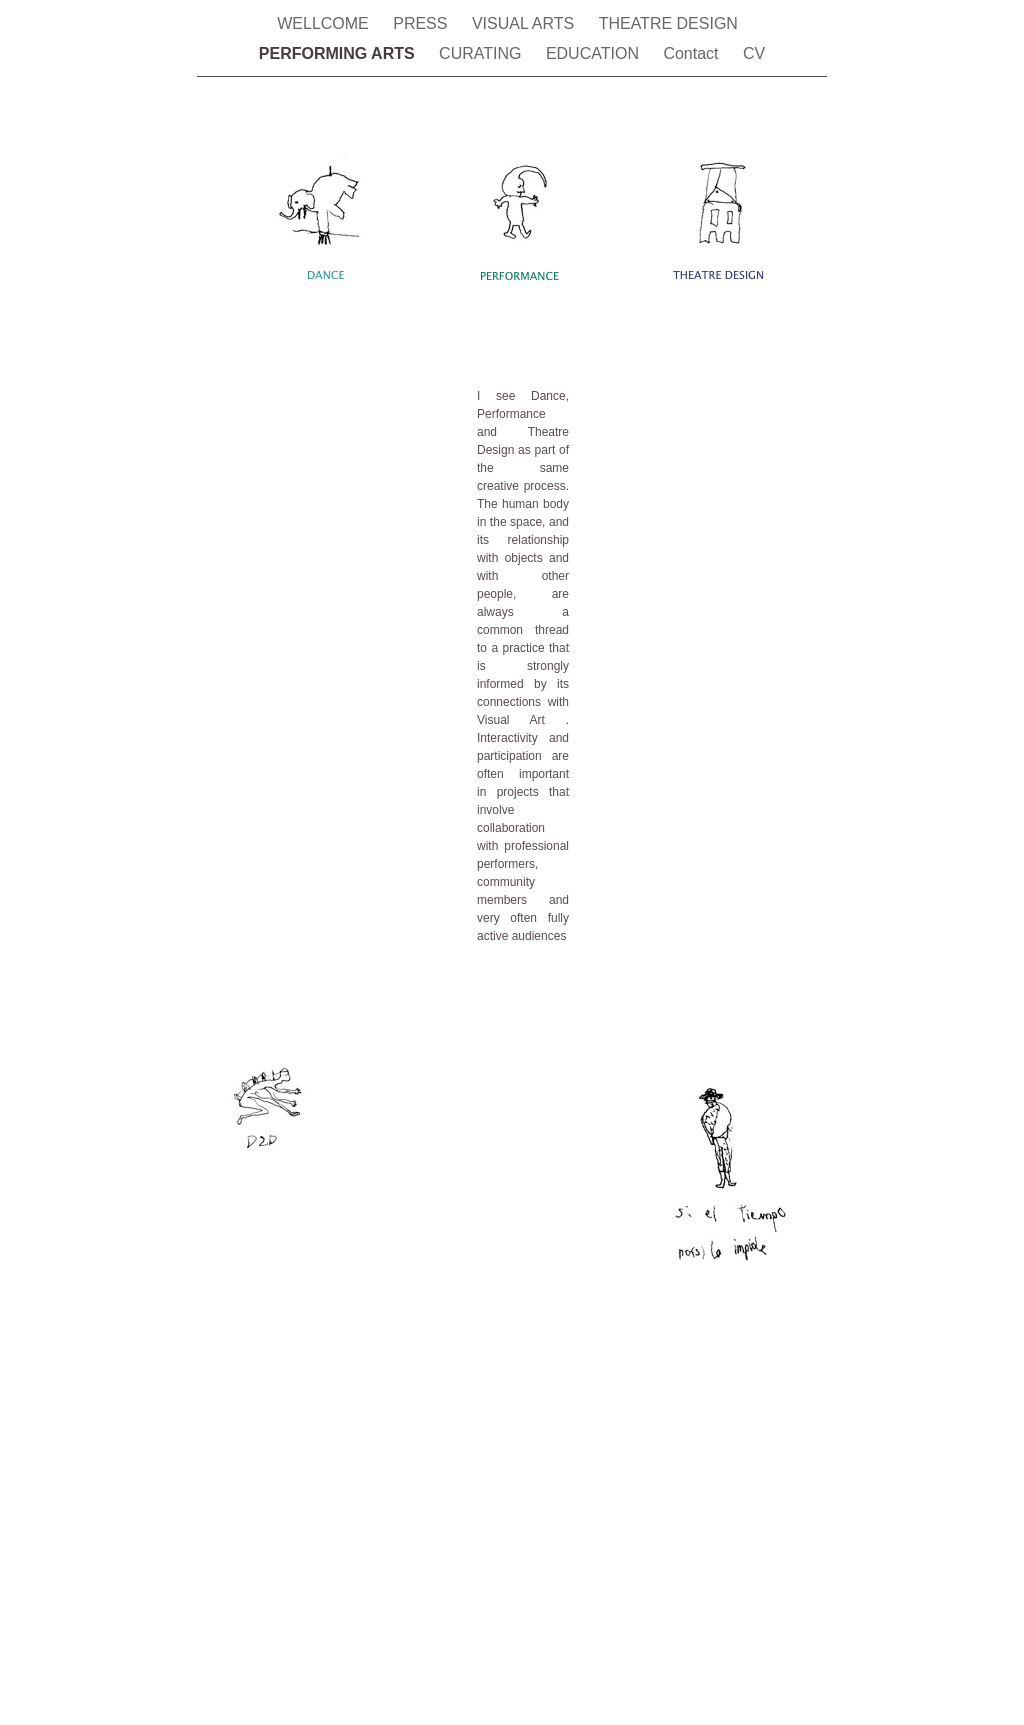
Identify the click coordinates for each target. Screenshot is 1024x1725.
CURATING (482, 53)
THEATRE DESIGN (673, 23)
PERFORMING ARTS (339, 53)
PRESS (422, 23)
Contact (693, 53)
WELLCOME (325, 23)
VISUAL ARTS (525, 23)
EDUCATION (594, 53)
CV (754, 53)
